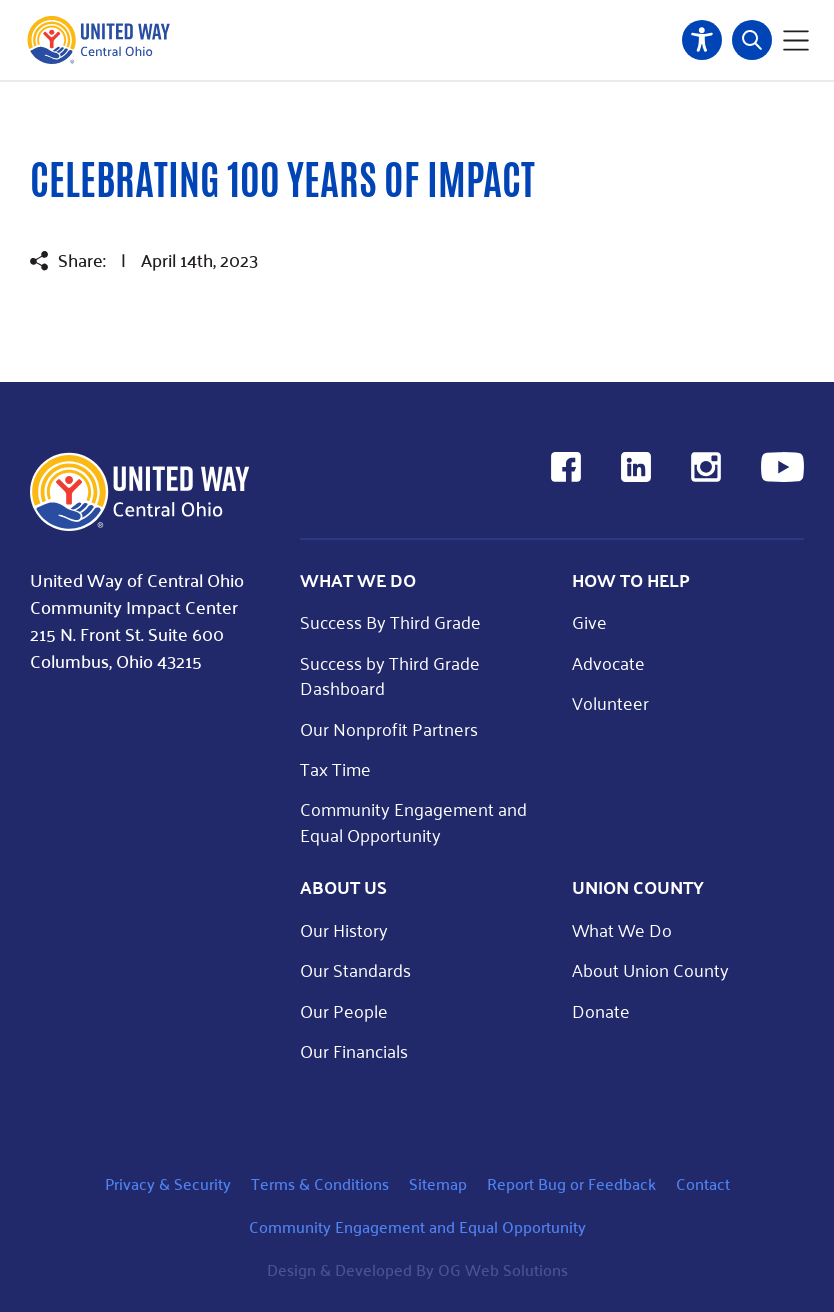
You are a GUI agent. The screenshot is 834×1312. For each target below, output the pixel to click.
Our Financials (354, 1050)
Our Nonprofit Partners (389, 728)
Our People (344, 1010)
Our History (344, 929)
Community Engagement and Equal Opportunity (413, 821)
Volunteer (610, 702)
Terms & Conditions (320, 1183)
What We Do (622, 929)
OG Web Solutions (503, 1269)
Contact (703, 1183)
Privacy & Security (168, 1183)
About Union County (650, 969)
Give (589, 621)
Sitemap (438, 1183)
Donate (601, 1010)
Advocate (608, 662)
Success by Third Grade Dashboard (390, 675)
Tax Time (335, 768)
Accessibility (702, 40)
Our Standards (355, 969)
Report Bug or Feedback (571, 1183)
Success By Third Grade (390, 621)
